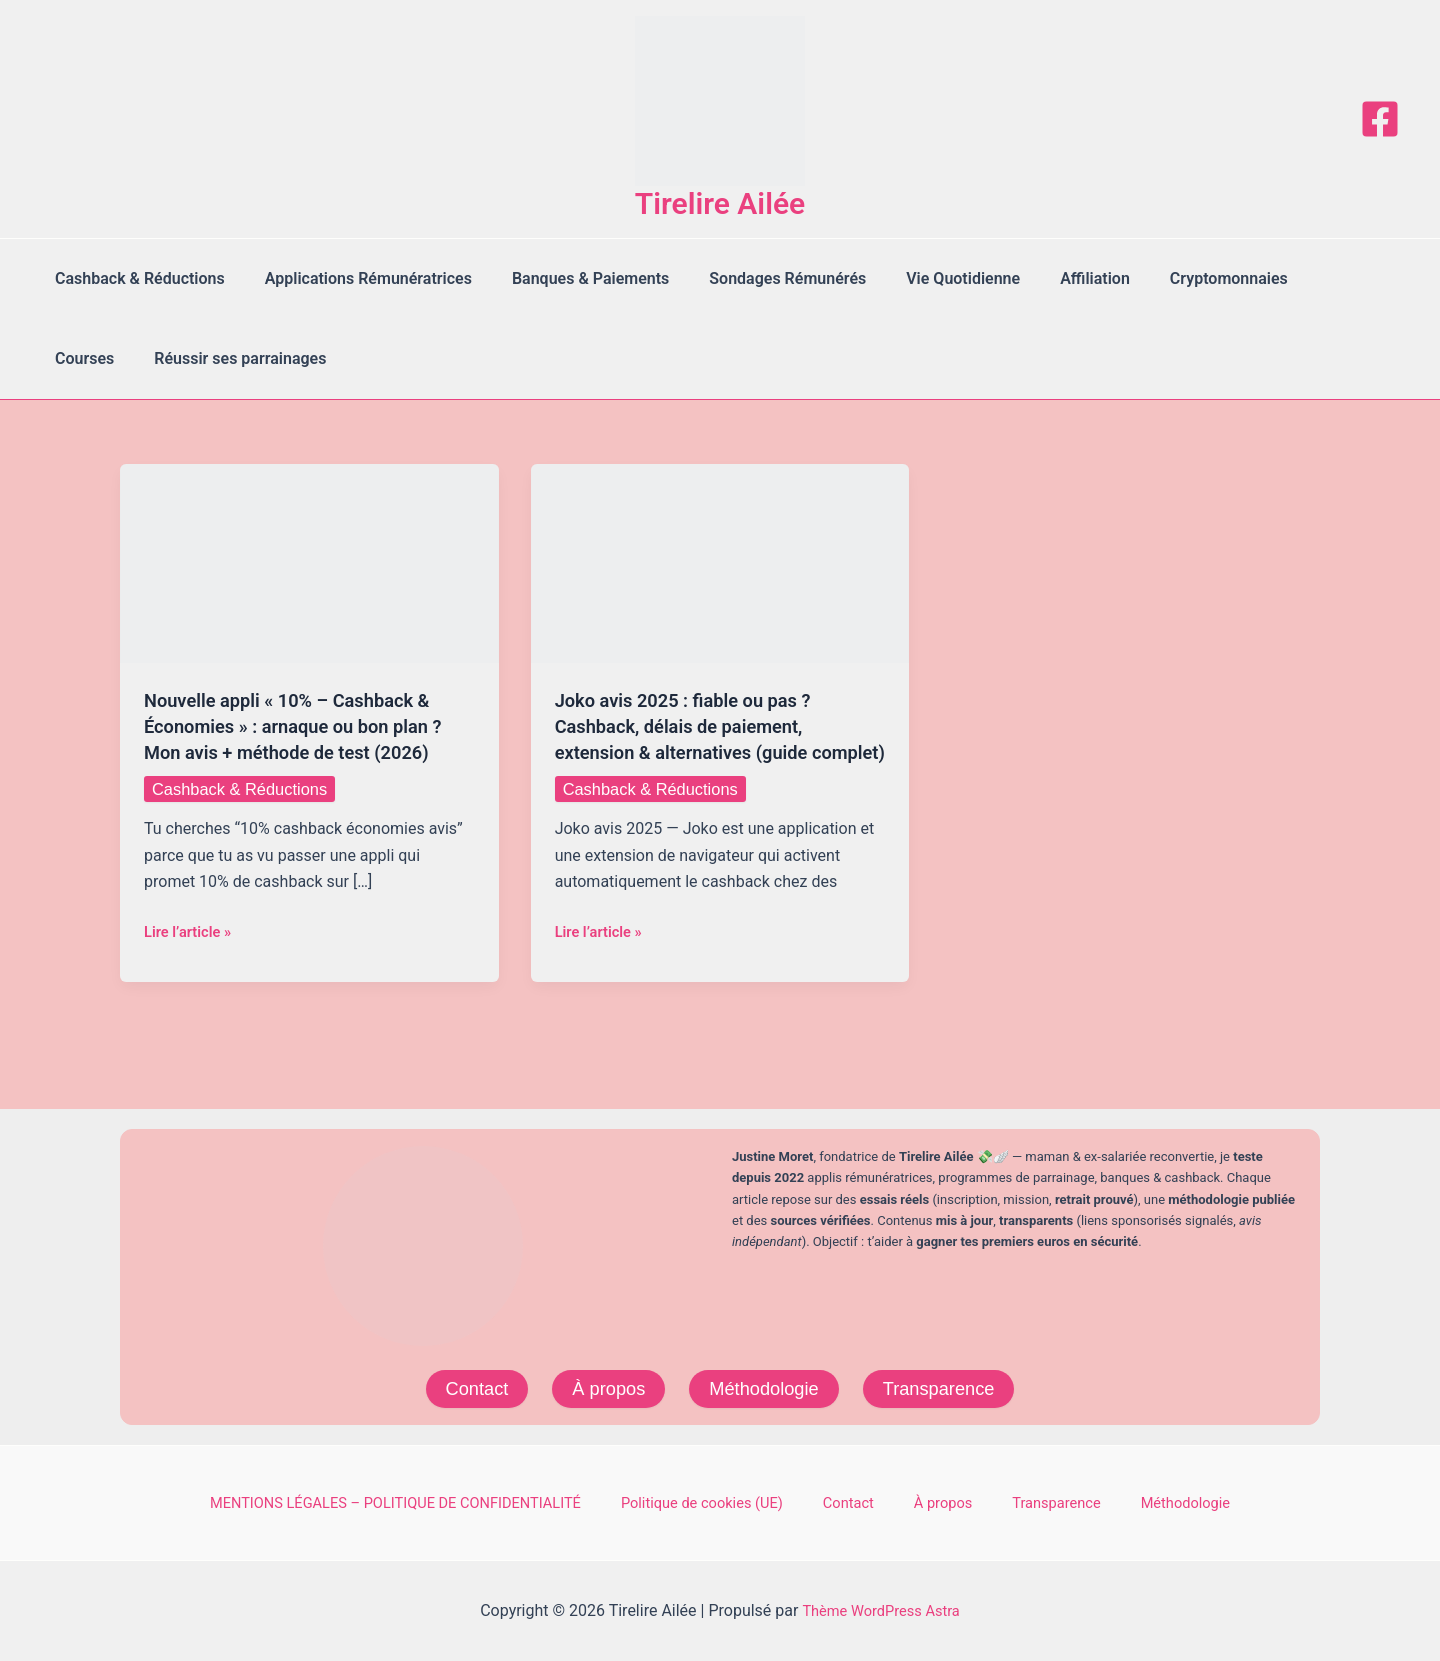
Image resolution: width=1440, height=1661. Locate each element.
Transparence (950, 1386)
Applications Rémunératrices (356, 278)
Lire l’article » (192, 932)
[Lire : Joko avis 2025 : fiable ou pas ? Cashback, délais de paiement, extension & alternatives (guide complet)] (720, 562)
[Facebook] (1380, 119)
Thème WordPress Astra (881, 1610)
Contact (462, 1386)
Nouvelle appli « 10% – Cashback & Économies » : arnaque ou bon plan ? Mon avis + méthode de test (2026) (307, 726)
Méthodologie (765, 1386)
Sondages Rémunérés (759, 278)
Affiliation (1051, 278)
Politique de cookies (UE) (742, 1501)
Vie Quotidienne (927, 278)
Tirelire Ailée (720, 203)
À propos (601, 1386)
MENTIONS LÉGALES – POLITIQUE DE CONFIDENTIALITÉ (433, 1501)
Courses (1297, 278)
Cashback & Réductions (136, 278)
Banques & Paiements (570, 278)
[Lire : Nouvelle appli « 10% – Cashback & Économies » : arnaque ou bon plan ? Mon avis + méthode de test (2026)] (309, 562)
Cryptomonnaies (1177, 278)
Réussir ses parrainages (137, 358)
